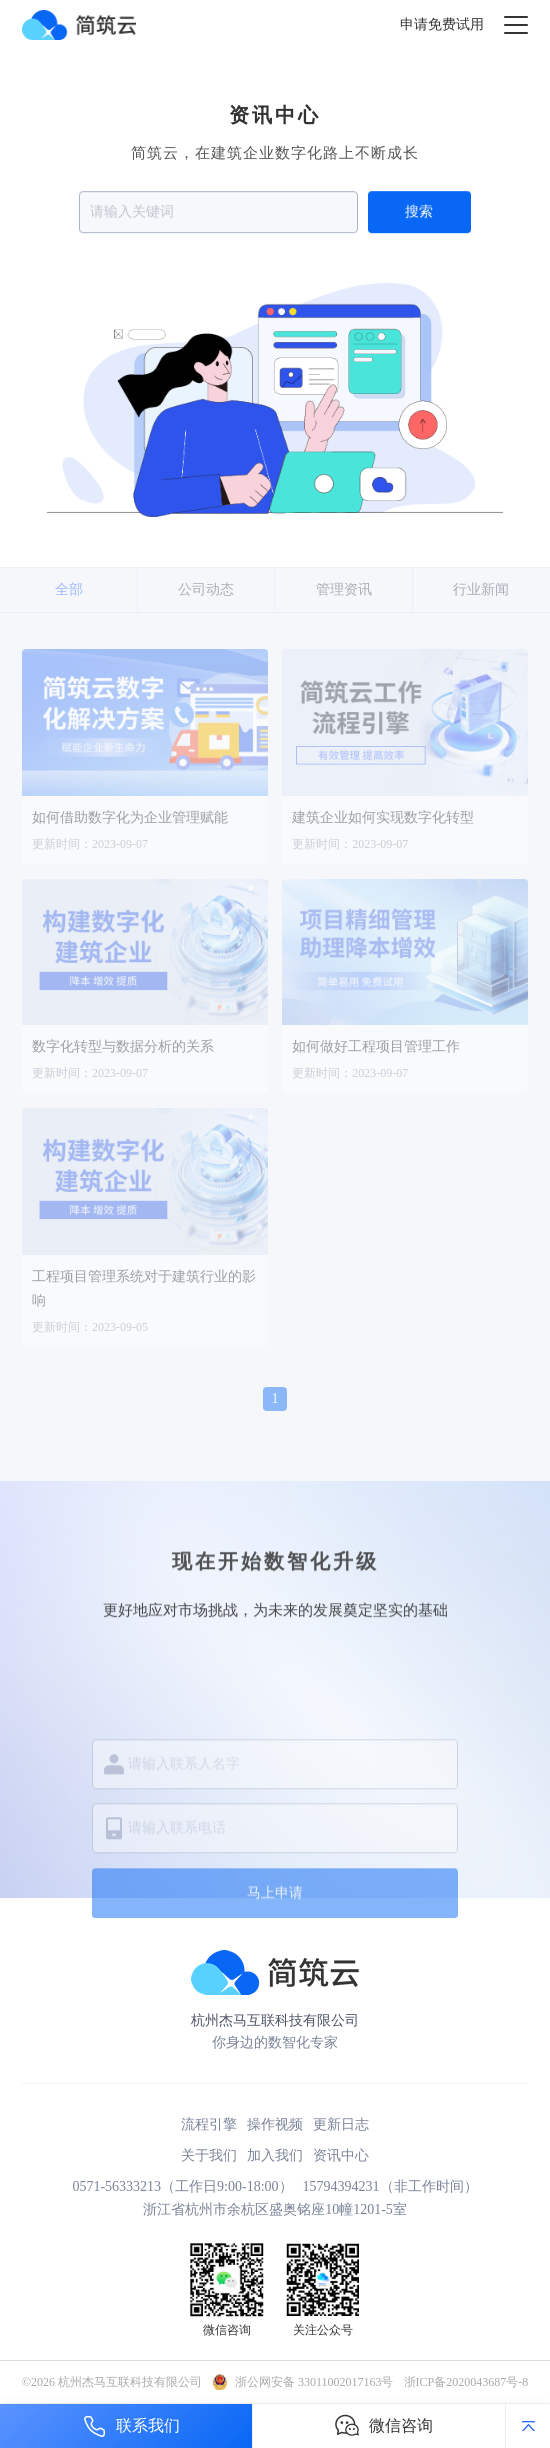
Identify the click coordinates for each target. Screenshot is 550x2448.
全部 (69, 589)
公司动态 (206, 589)
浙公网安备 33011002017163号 (314, 2382)
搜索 (419, 214)
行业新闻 (481, 589)
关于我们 (209, 2155)
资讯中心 (341, 2155)
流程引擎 (209, 2124)
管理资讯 (344, 589)
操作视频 (275, 2124)
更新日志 (341, 2124)
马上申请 (275, 1977)
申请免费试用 (442, 24)
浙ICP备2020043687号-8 (466, 2382)
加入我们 (275, 2155)
